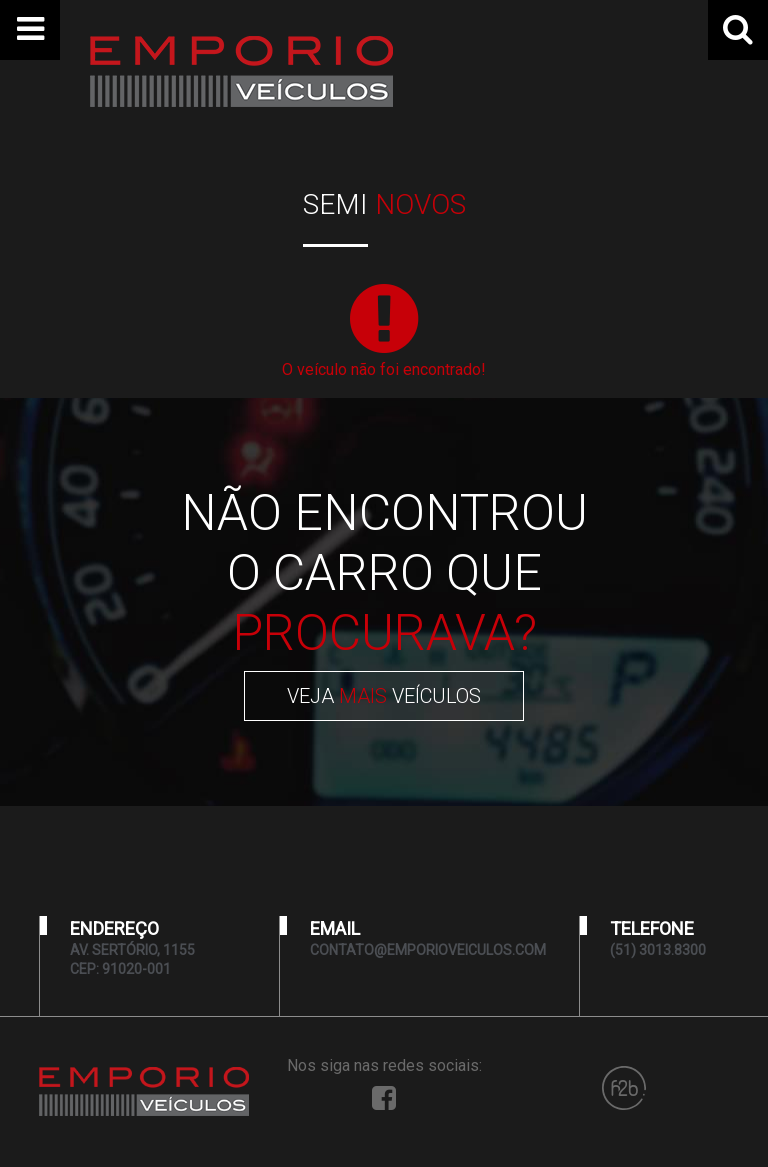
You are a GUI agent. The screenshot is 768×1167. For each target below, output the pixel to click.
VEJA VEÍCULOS (384, 696)
